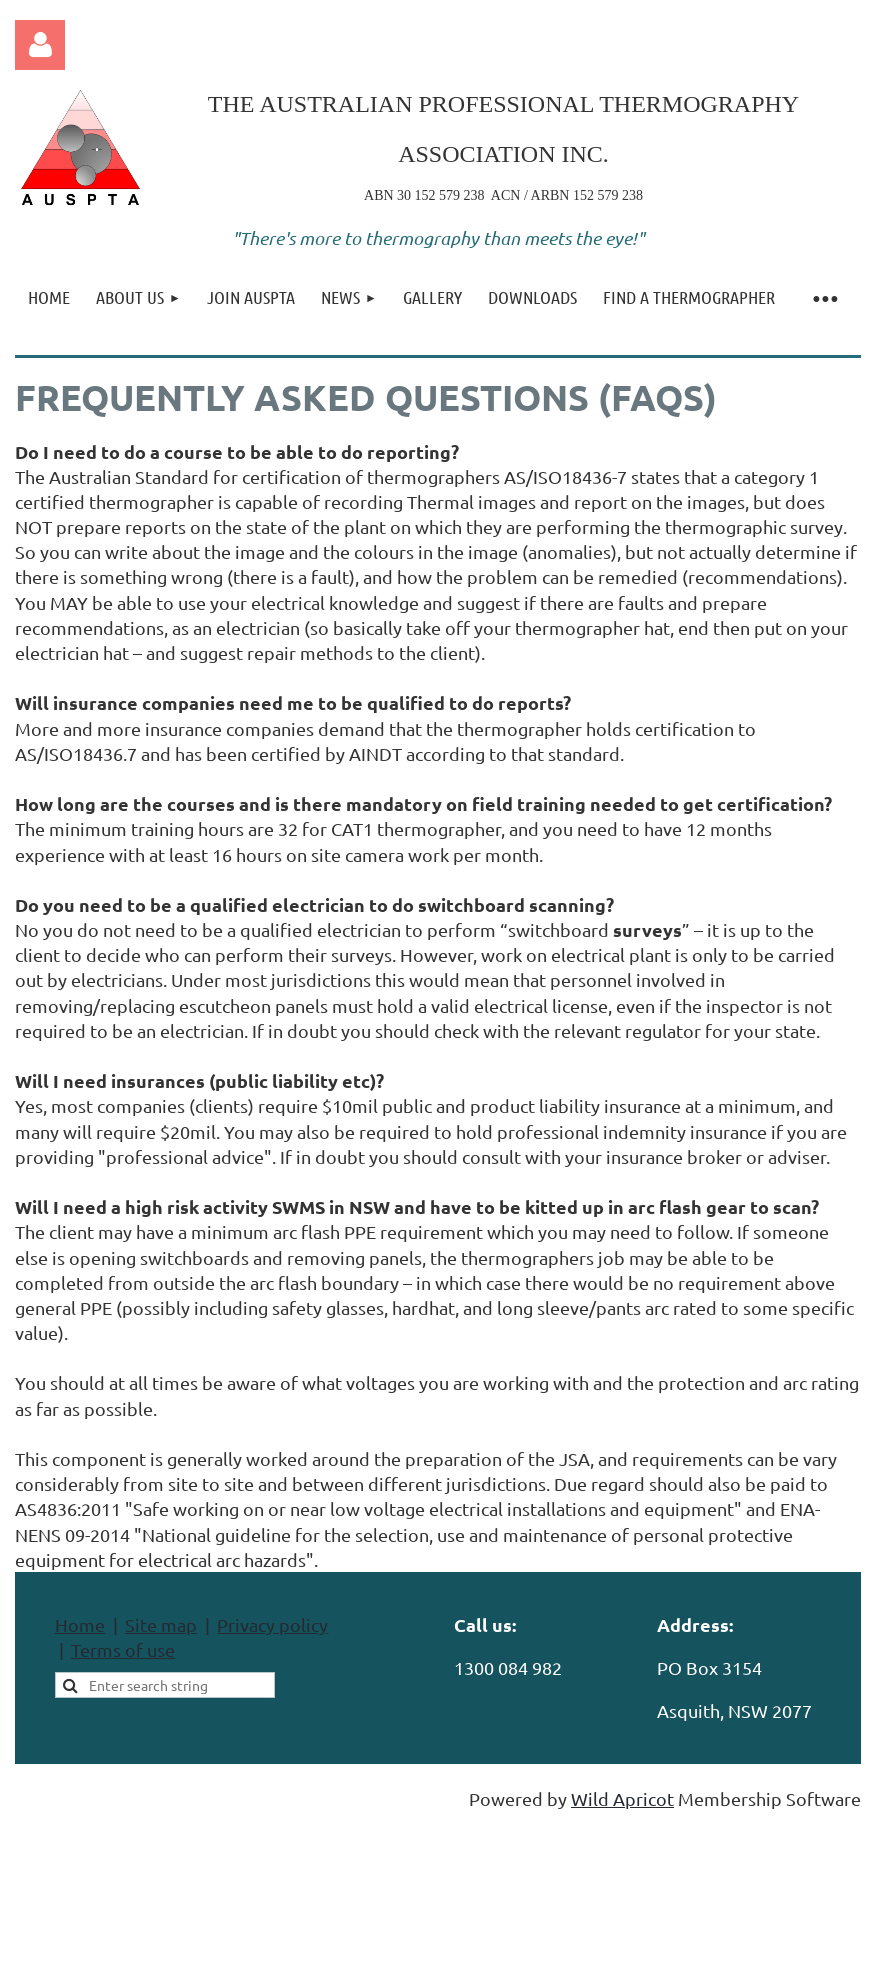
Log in (40, 45)
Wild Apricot (622, 1798)
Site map (161, 1624)
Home (80, 1624)
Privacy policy (272, 1624)
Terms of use (123, 1649)
